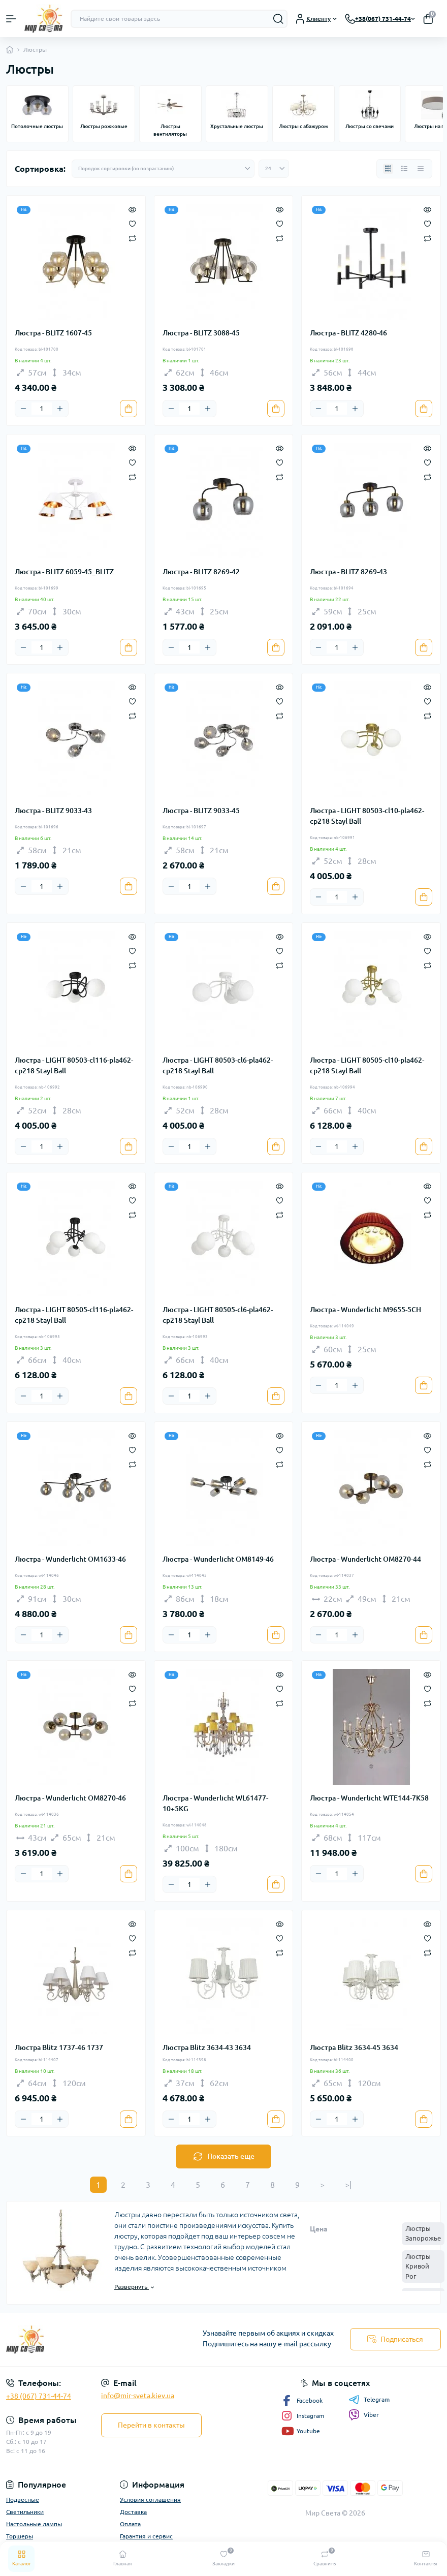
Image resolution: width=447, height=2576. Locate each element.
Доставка (133, 2511)
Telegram (369, 2399)
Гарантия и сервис (146, 2536)
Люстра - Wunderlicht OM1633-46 (70, 1559)
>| (348, 2184)
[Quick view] (132, 209)
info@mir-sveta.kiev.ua (137, 2396)
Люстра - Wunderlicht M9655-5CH (365, 1310)
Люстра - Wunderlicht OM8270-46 (70, 1798)
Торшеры (19, 2536)
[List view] (404, 169)
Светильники (25, 2511)
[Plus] (60, 408)
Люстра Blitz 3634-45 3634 (354, 2047)
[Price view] (421, 169)
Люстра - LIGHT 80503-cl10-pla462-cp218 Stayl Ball (367, 815)
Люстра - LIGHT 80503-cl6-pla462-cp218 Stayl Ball (218, 1065)
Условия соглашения (150, 2499)
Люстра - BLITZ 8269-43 (348, 572)
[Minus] (23, 408)
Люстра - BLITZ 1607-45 (53, 333)
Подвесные (22, 2499)
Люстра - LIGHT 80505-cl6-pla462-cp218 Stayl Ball (218, 1315)
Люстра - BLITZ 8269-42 (201, 572)
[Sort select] (163, 169)
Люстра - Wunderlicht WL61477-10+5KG (215, 1803)
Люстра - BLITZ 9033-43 (53, 810)
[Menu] (11, 18)
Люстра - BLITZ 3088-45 (201, 333)
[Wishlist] (132, 223)
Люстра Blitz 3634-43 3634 (207, 2047)
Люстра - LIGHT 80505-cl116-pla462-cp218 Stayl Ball (74, 1315)
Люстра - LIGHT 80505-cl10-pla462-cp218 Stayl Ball (367, 1065)
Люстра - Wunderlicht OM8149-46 (218, 1559)
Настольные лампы (34, 2524)
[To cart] (128, 408)
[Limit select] (274, 169)
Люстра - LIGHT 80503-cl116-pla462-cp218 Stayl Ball (74, 1065)
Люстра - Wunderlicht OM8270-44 (365, 1559)
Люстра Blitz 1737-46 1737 (59, 2047)
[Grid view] (388, 169)
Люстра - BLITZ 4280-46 (348, 333)
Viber (363, 2414)
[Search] (278, 19)
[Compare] (132, 237)
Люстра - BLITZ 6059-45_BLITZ (64, 572)
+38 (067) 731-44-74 (38, 2396)
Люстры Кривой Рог (418, 2266)
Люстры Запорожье (423, 2233)
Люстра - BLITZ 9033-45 (201, 810)
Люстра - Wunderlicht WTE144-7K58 (369, 1798)
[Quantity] (41, 408)
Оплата (130, 2524)
